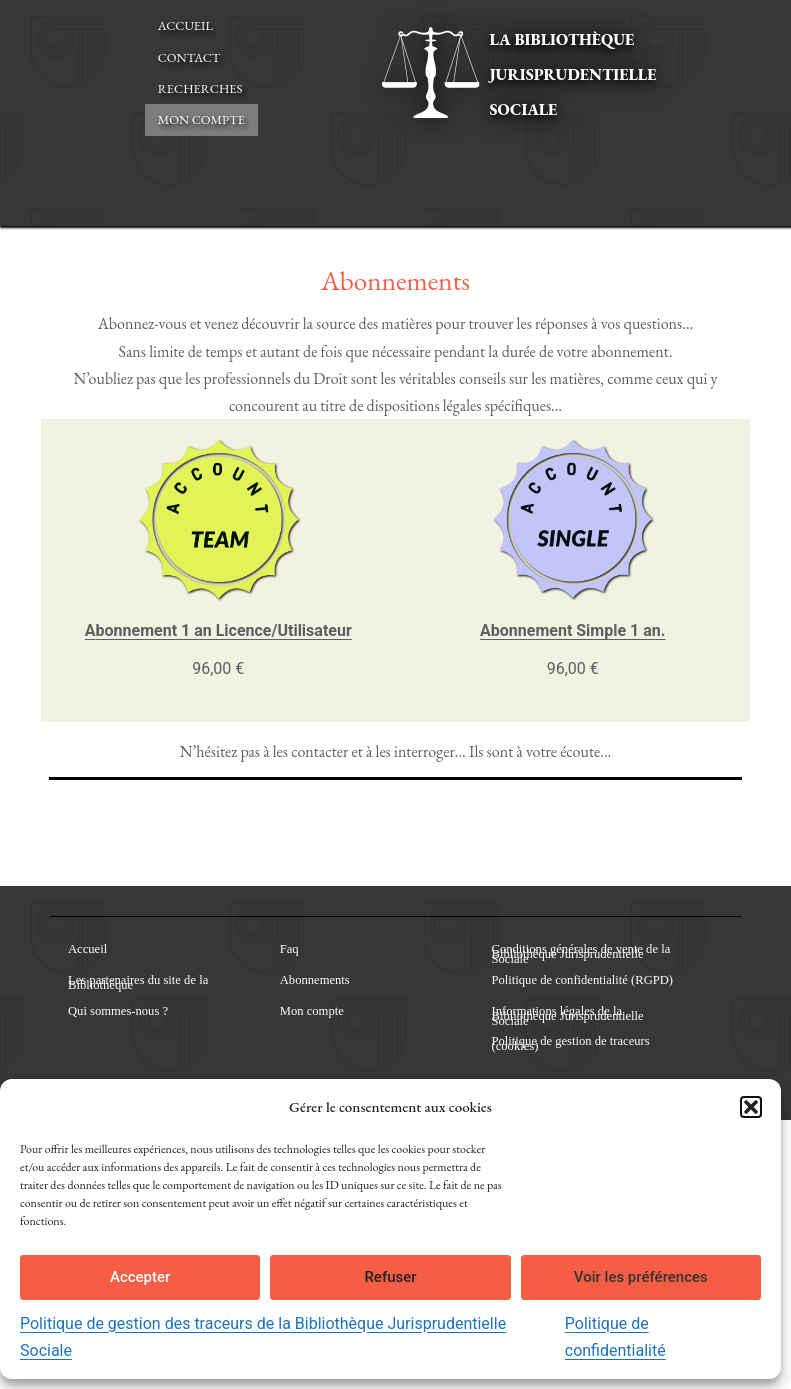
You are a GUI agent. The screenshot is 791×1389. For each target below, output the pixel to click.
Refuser (390, 1277)
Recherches (200, 88)
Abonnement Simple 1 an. (572, 630)
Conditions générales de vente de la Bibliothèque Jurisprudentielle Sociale (581, 954)
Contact (189, 57)
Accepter (140, 1277)
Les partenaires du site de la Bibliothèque (138, 983)
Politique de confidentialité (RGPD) (583, 980)
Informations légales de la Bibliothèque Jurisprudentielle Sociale (568, 1016)
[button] (751, 1107)
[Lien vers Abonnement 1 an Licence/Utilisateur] (218, 519)
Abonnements (315, 980)
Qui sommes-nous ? (118, 1011)
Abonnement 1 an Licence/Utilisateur (218, 630)
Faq (289, 949)
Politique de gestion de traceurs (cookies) (571, 1044)
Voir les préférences (641, 1277)
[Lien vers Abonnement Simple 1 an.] (573, 519)
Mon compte (201, 119)
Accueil (185, 25)
